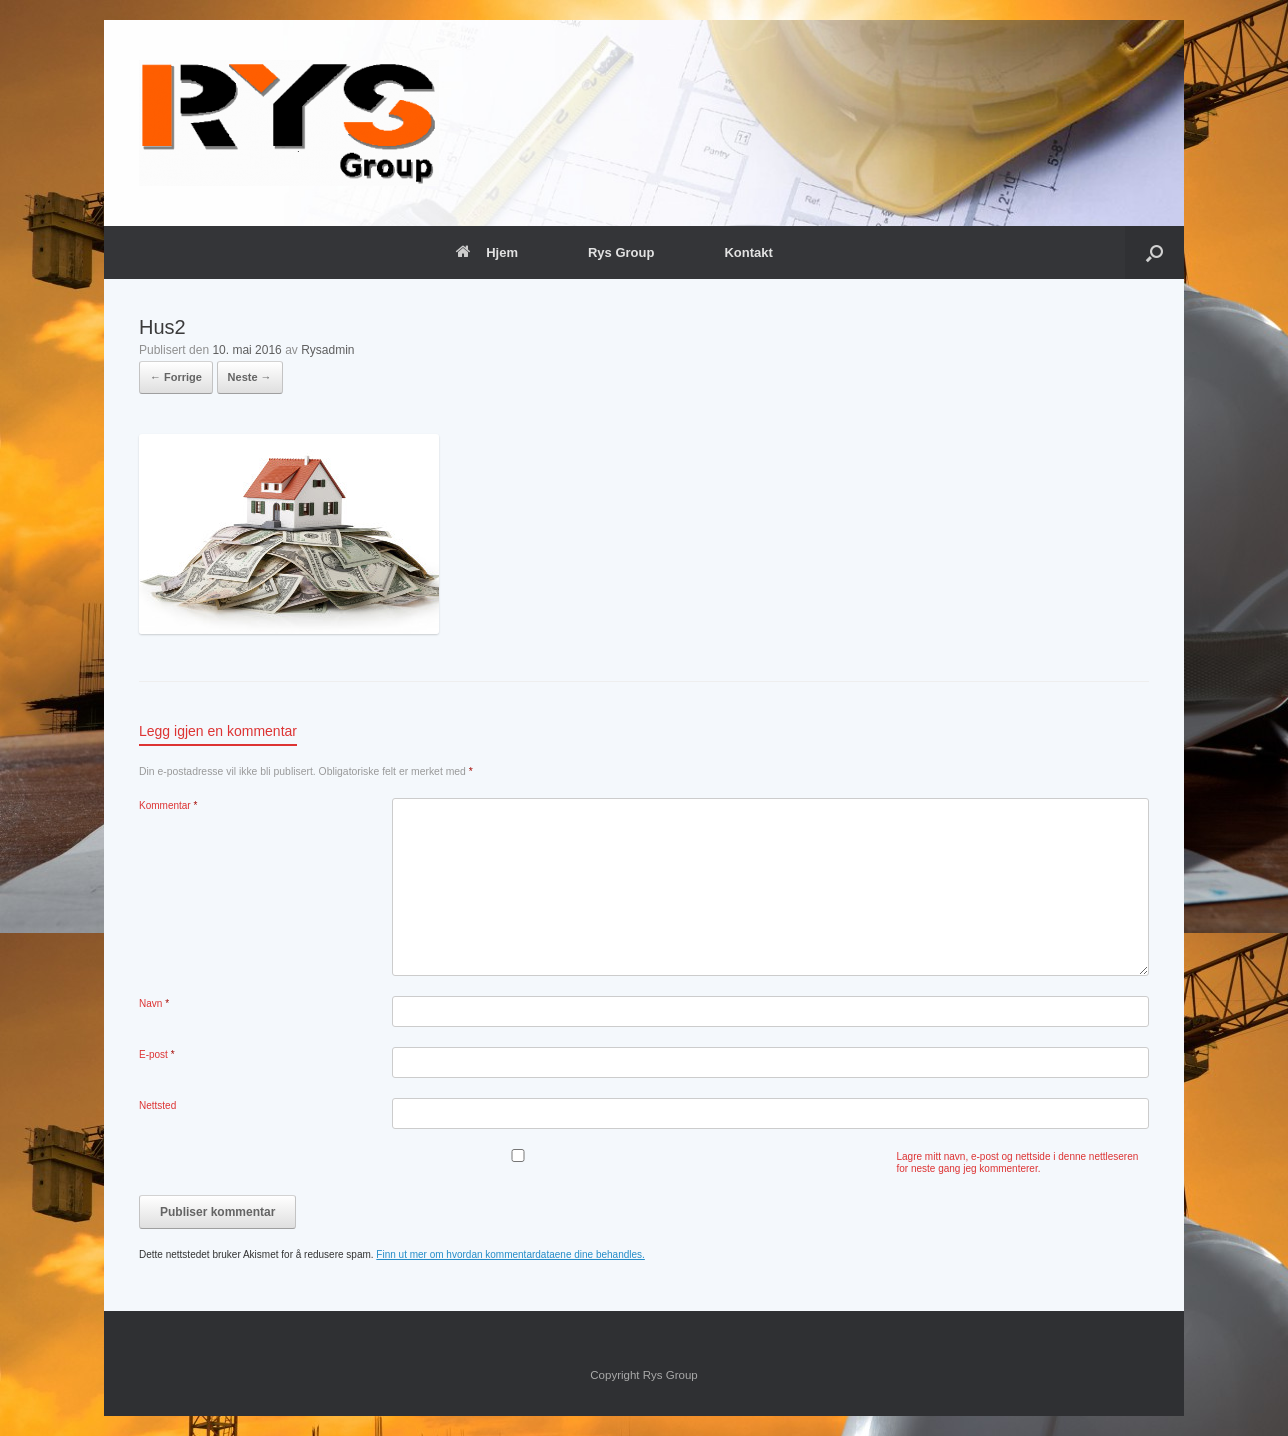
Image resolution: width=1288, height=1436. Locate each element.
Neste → (250, 377)
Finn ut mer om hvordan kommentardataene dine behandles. (510, 1254)
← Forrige (176, 377)
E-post (157, 1054)
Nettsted (157, 1105)
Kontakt (748, 252)
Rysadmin (327, 350)
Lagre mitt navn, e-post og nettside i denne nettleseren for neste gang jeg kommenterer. (1018, 1162)
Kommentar (168, 805)
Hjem (487, 252)
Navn (154, 1003)
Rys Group (621, 252)
